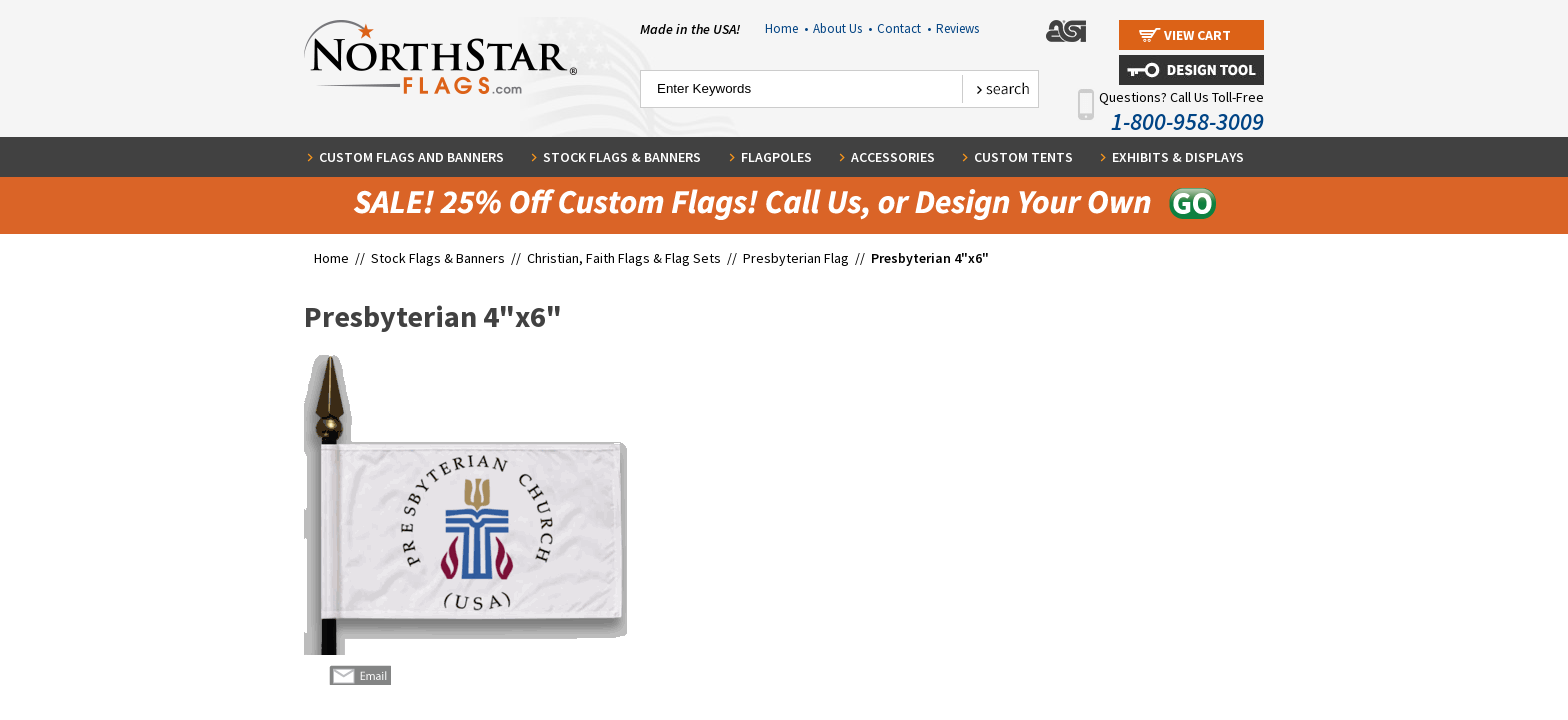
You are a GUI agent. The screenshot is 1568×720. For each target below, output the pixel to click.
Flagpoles (776, 157)
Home (786, 28)
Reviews (957, 28)
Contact (904, 28)
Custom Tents (1023, 157)
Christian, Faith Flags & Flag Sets (624, 258)
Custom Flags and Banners (411, 157)
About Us (842, 28)
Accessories (893, 157)
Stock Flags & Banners (622, 157)
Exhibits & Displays (1178, 157)
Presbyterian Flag (796, 258)
